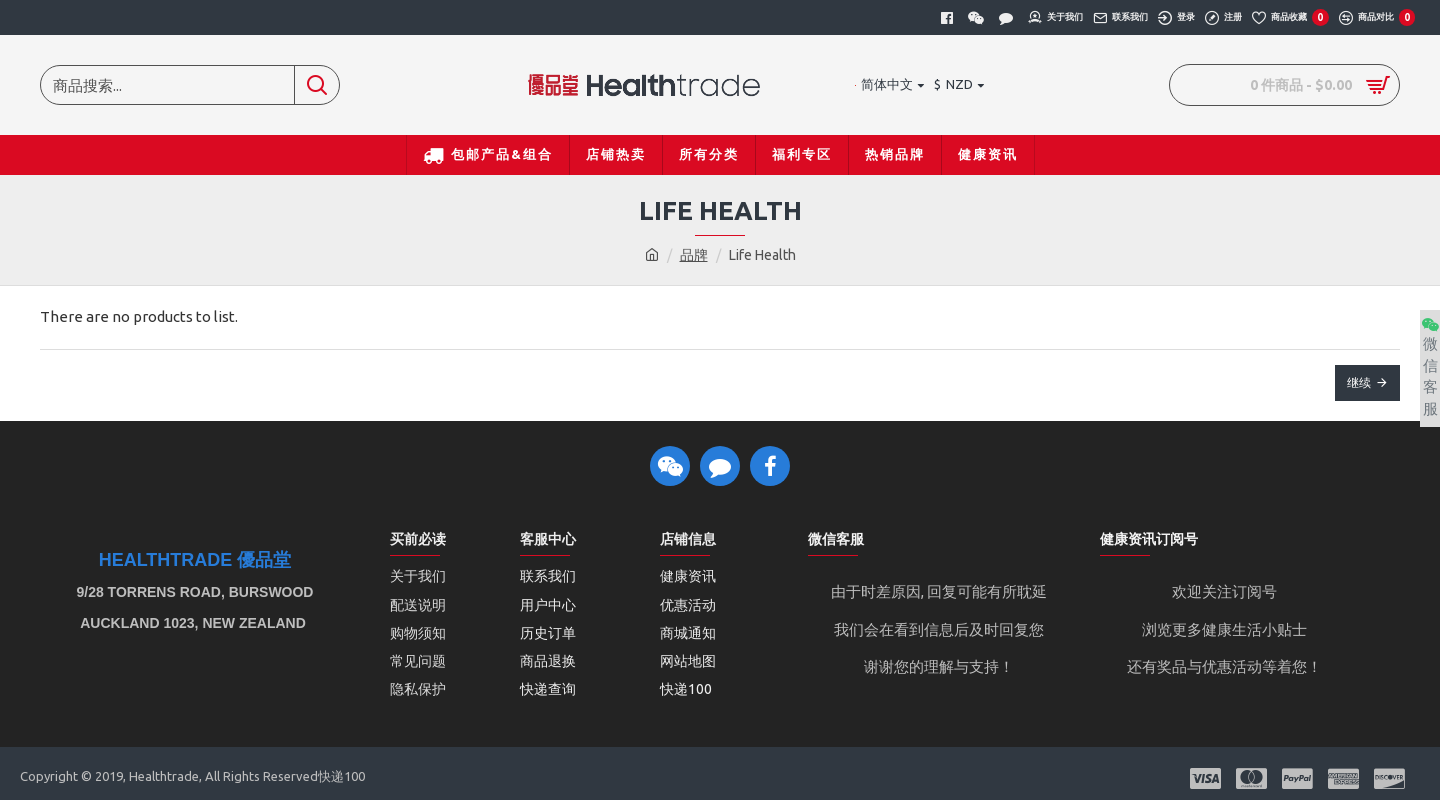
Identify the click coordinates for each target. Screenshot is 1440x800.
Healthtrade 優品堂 (195, 560)
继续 (1359, 382)
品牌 (694, 255)
